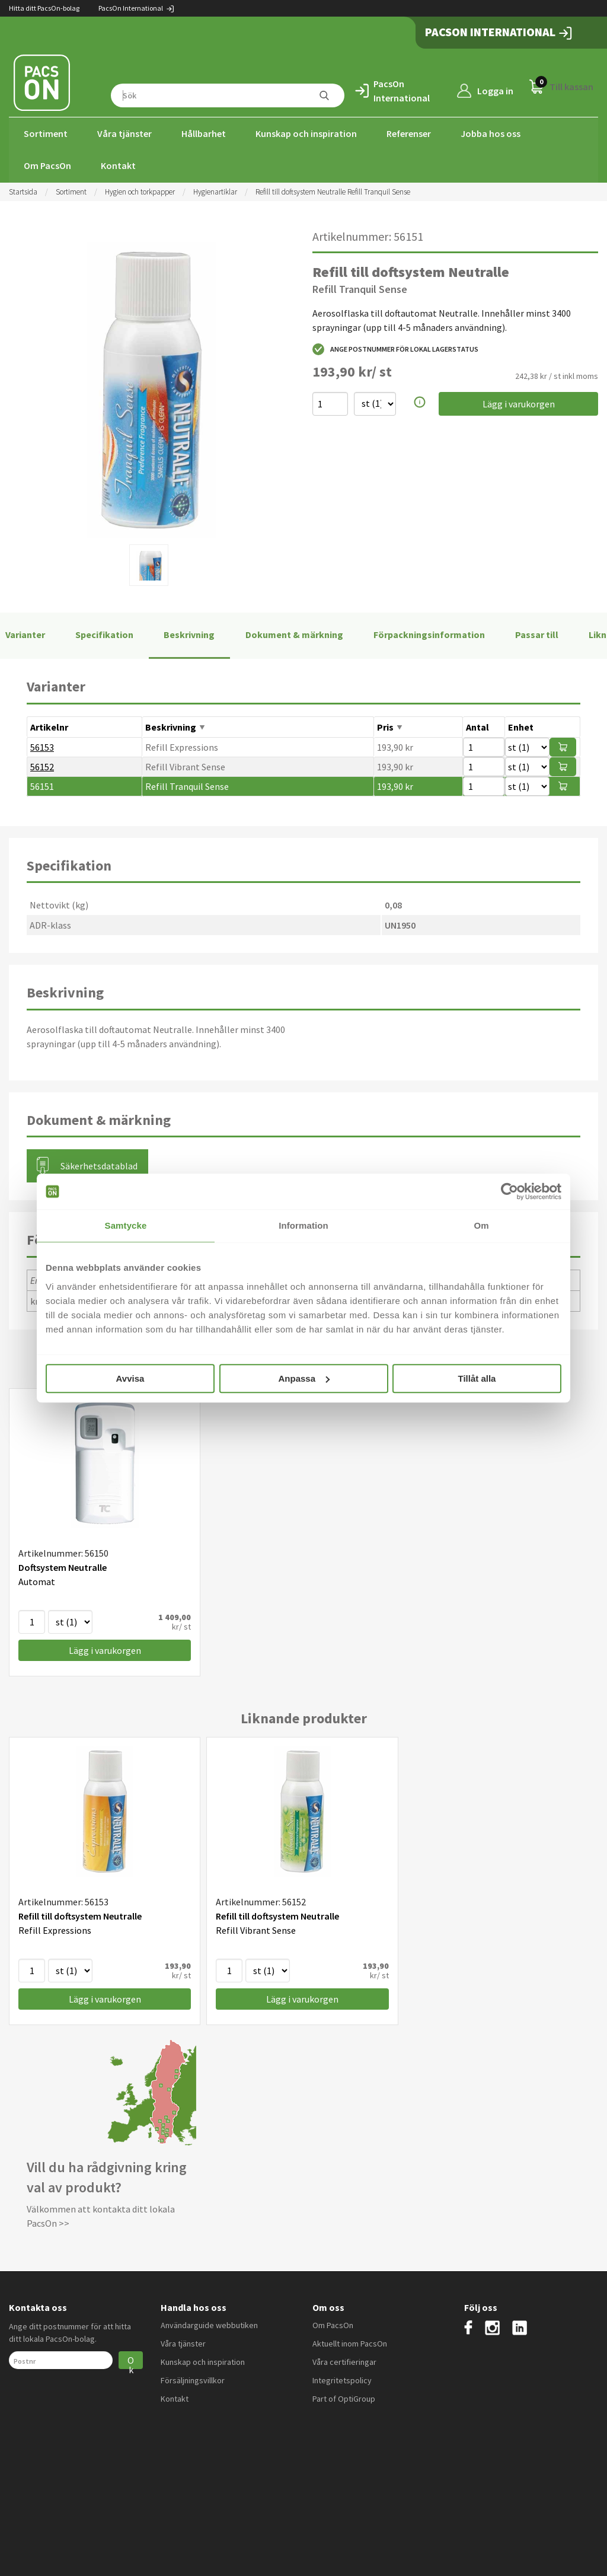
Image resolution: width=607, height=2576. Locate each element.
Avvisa (130, 1378)
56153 (42, 746)
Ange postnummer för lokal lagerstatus (395, 348)
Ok (130, 2360)
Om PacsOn (47, 165)
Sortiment (46, 133)
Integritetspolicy (342, 2379)
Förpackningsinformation (429, 634)
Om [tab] (481, 1225)
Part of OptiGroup (343, 2397)
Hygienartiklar (215, 191)
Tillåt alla (477, 1378)
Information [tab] (303, 1225)
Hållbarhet (203, 133)
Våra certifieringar (344, 2360)
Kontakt (118, 165)
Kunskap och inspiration (306, 133)
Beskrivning (189, 634)
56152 (42, 765)
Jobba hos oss (490, 133)
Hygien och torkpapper (140, 191)
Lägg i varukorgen (519, 403)
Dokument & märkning (294, 634)
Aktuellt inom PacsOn (349, 2342)
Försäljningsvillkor (193, 2379)
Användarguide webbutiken (209, 2324)
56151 (42, 785)
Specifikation (104, 634)
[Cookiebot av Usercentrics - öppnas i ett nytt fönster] (509, 1191)
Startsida (23, 191)
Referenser (408, 133)
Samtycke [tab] (126, 1225)
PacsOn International (136, 8)
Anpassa (304, 1378)
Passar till (536, 634)
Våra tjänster (124, 133)
